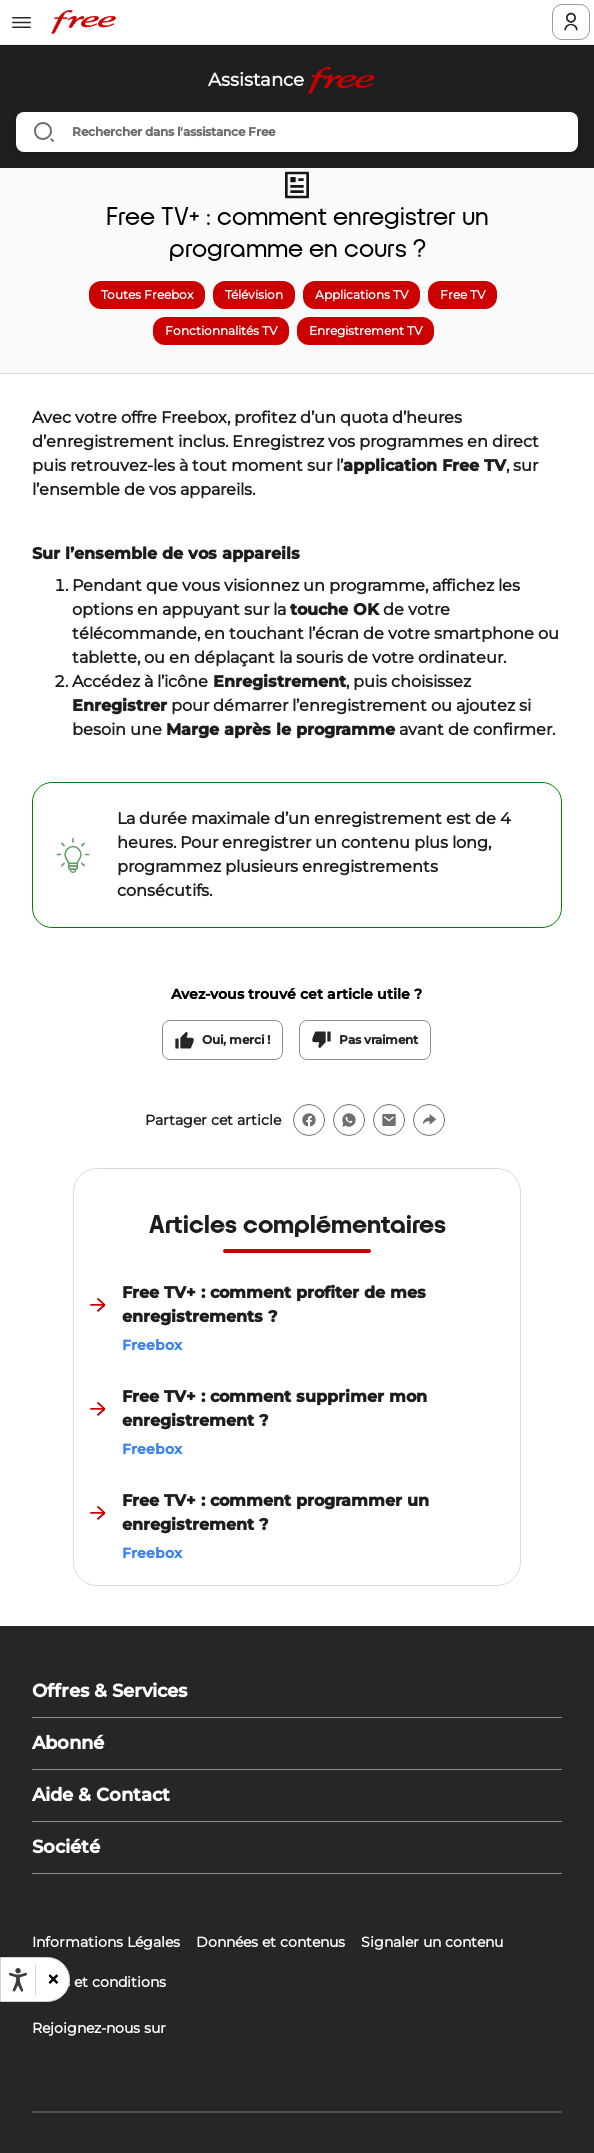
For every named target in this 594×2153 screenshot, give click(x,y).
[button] (52, 1980)
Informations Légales (106, 1942)
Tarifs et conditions (99, 1982)
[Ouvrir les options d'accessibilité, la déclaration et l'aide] (18, 1980)
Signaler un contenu (432, 1942)
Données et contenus (270, 1942)
